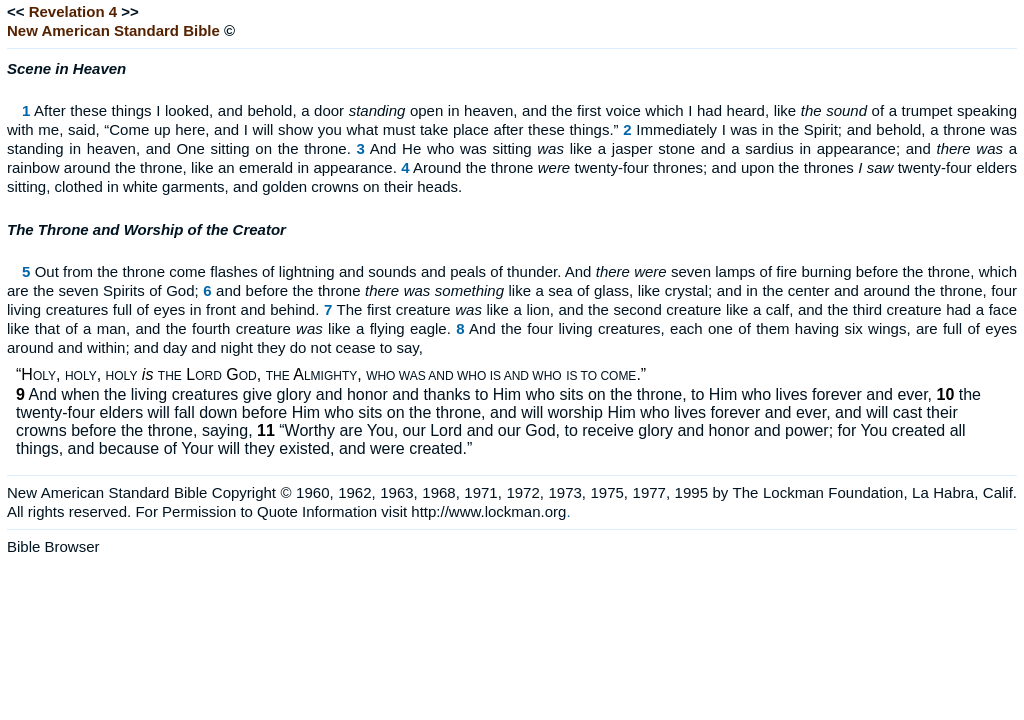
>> (130, 11)
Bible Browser (53, 546)
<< (16, 11)
